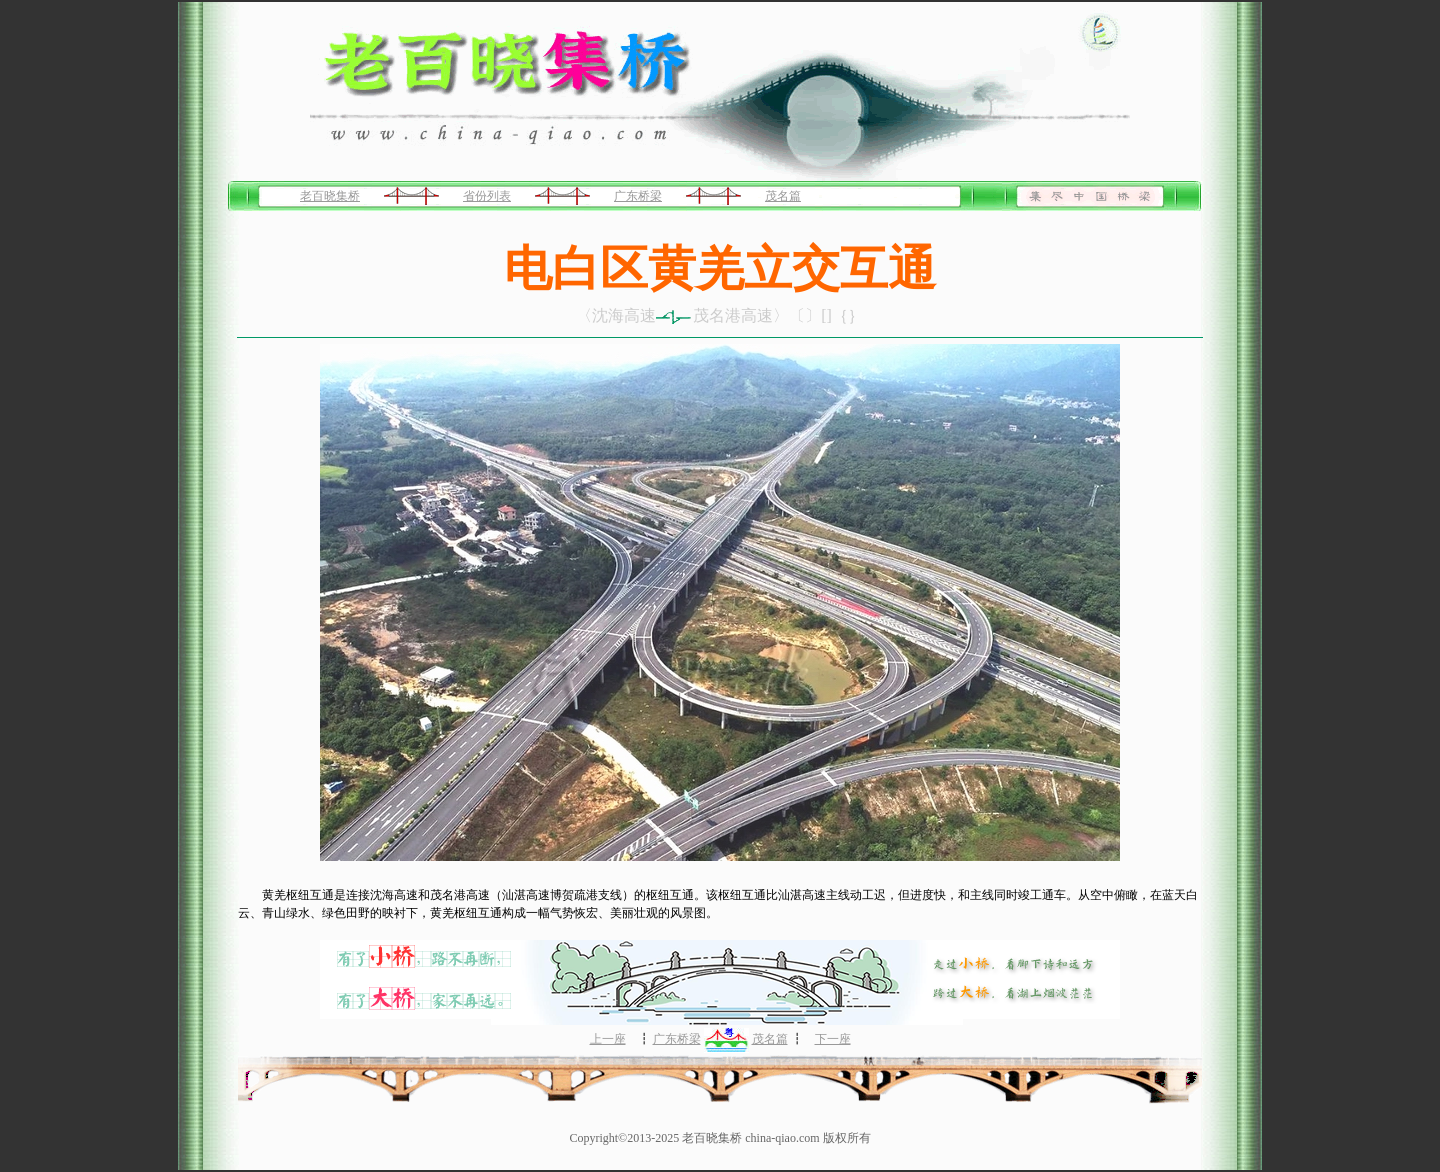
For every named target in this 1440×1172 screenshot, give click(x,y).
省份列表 (487, 196)
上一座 (608, 1039)
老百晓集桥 (330, 196)
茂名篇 (783, 196)
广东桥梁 (638, 196)
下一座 (833, 1039)
